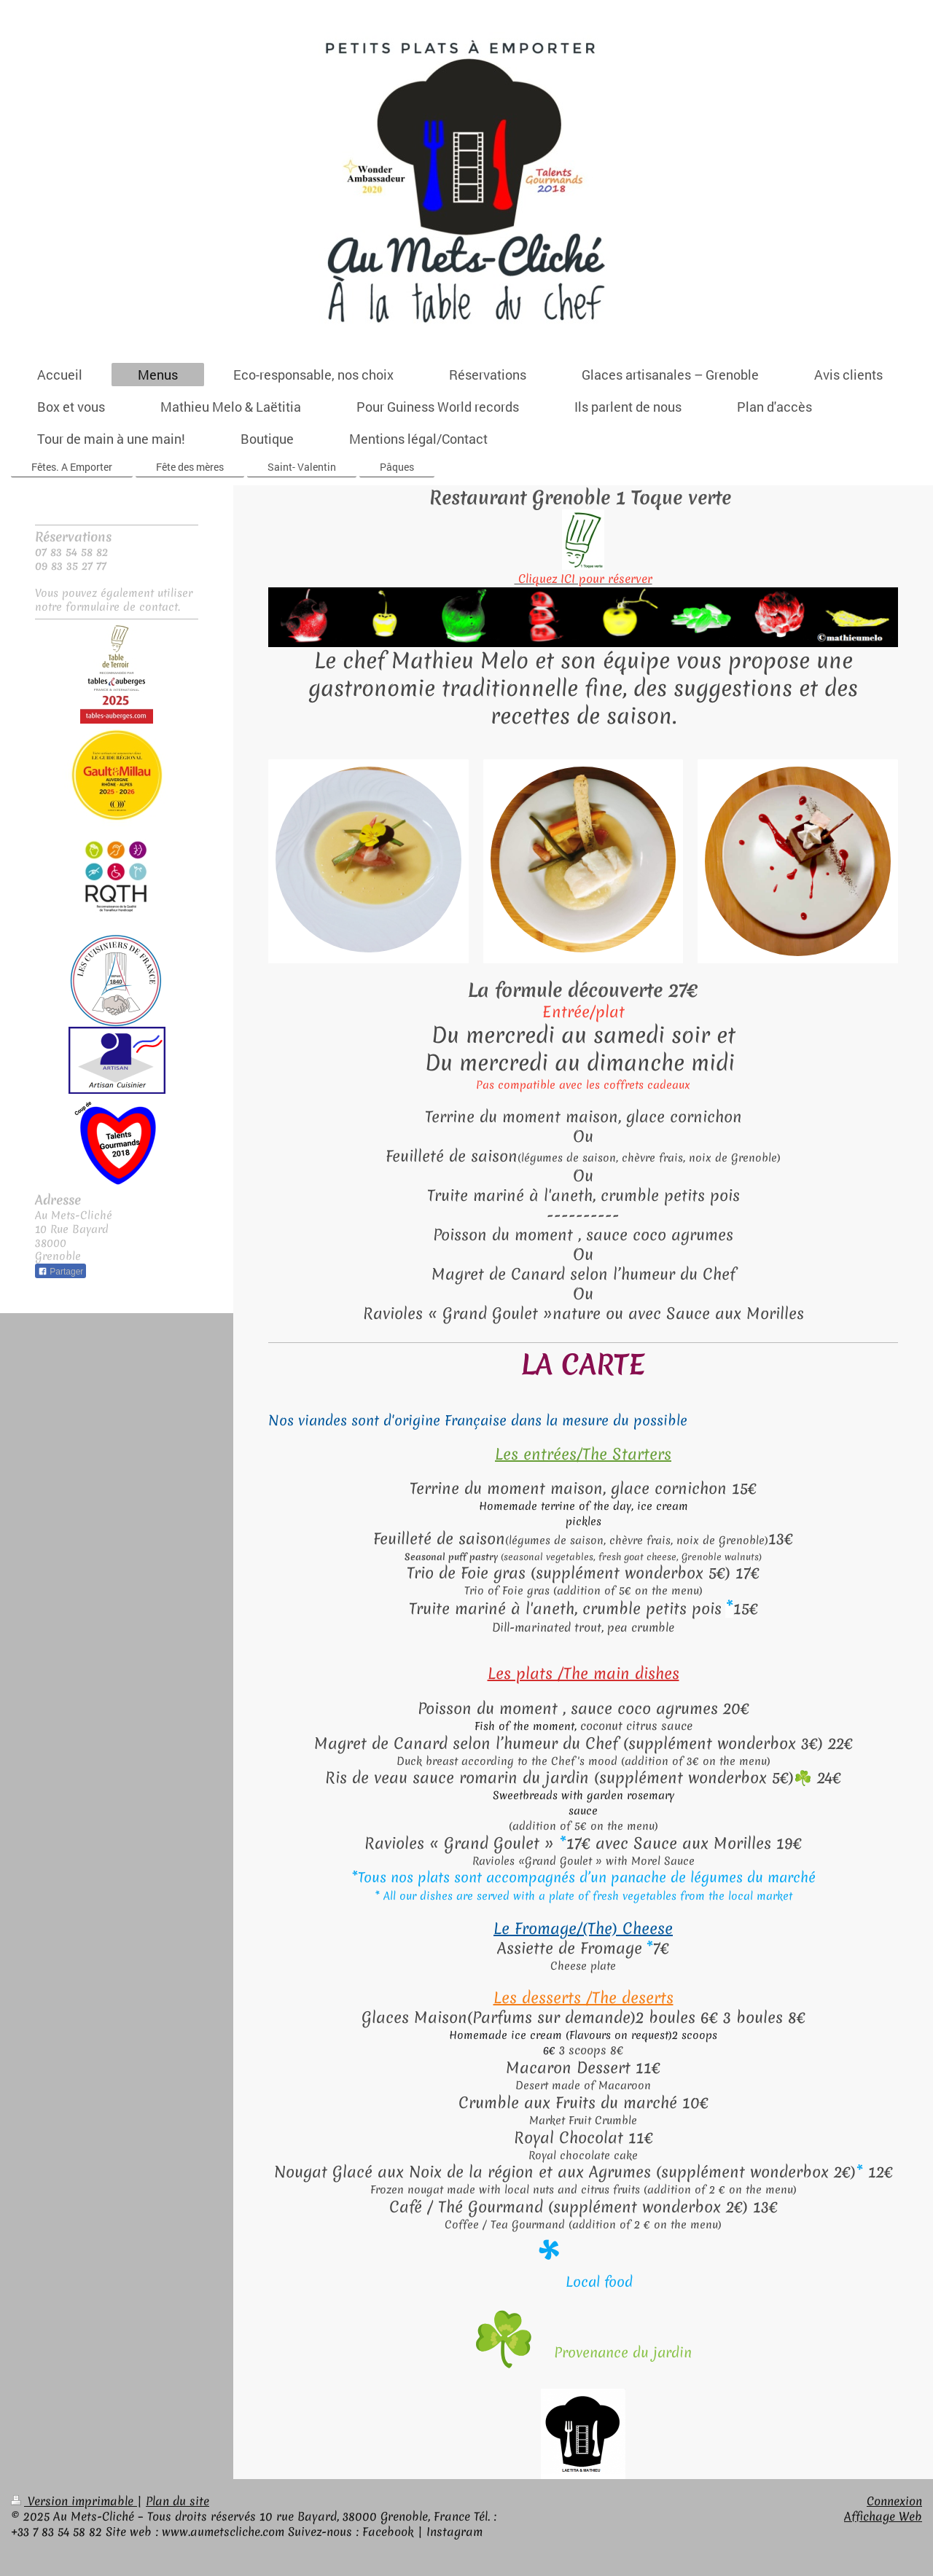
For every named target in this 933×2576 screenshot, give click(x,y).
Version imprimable (74, 2501)
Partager (60, 1272)
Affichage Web (883, 2516)
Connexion (894, 2501)
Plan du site (177, 2501)
